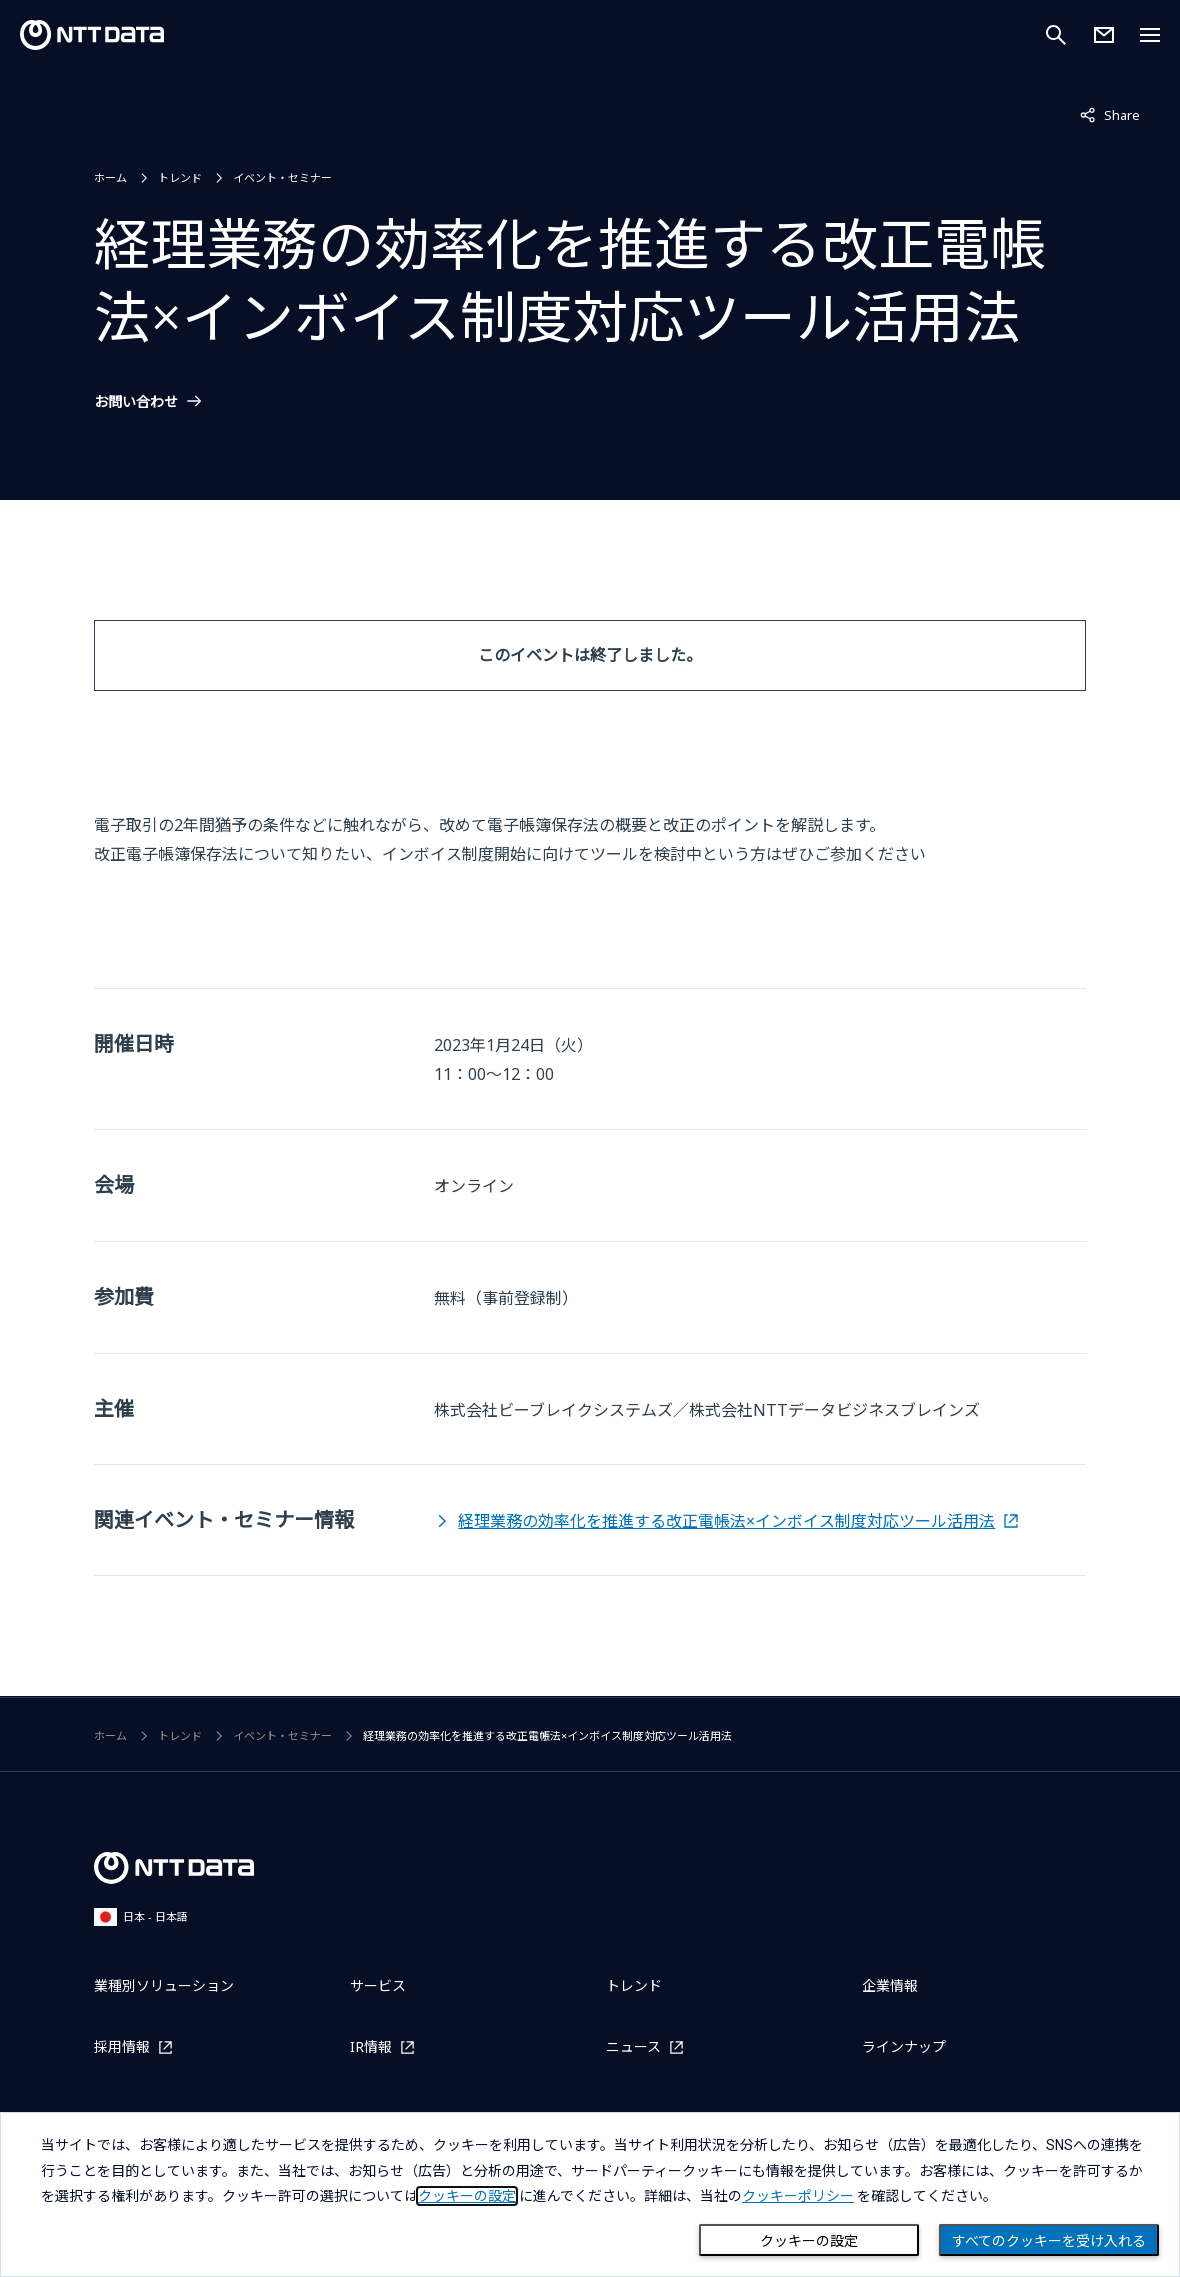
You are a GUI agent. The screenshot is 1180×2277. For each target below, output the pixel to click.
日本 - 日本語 (141, 1916)
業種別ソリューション (164, 1985)
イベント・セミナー (282, 177)
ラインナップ (904, 2046)
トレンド (180, 177)
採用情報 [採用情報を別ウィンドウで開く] (122, 2046)
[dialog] (590, 2194)
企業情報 (890, 1985)
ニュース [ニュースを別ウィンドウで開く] (633, 2046)
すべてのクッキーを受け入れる (1049, 2241)
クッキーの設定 (809, 2241)
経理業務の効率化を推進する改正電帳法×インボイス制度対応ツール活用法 (726, 1521)
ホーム (110, 177)
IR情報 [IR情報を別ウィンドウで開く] (371, 2046)
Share (1110, 114)
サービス (378, 1985)
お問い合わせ (136, 402)
